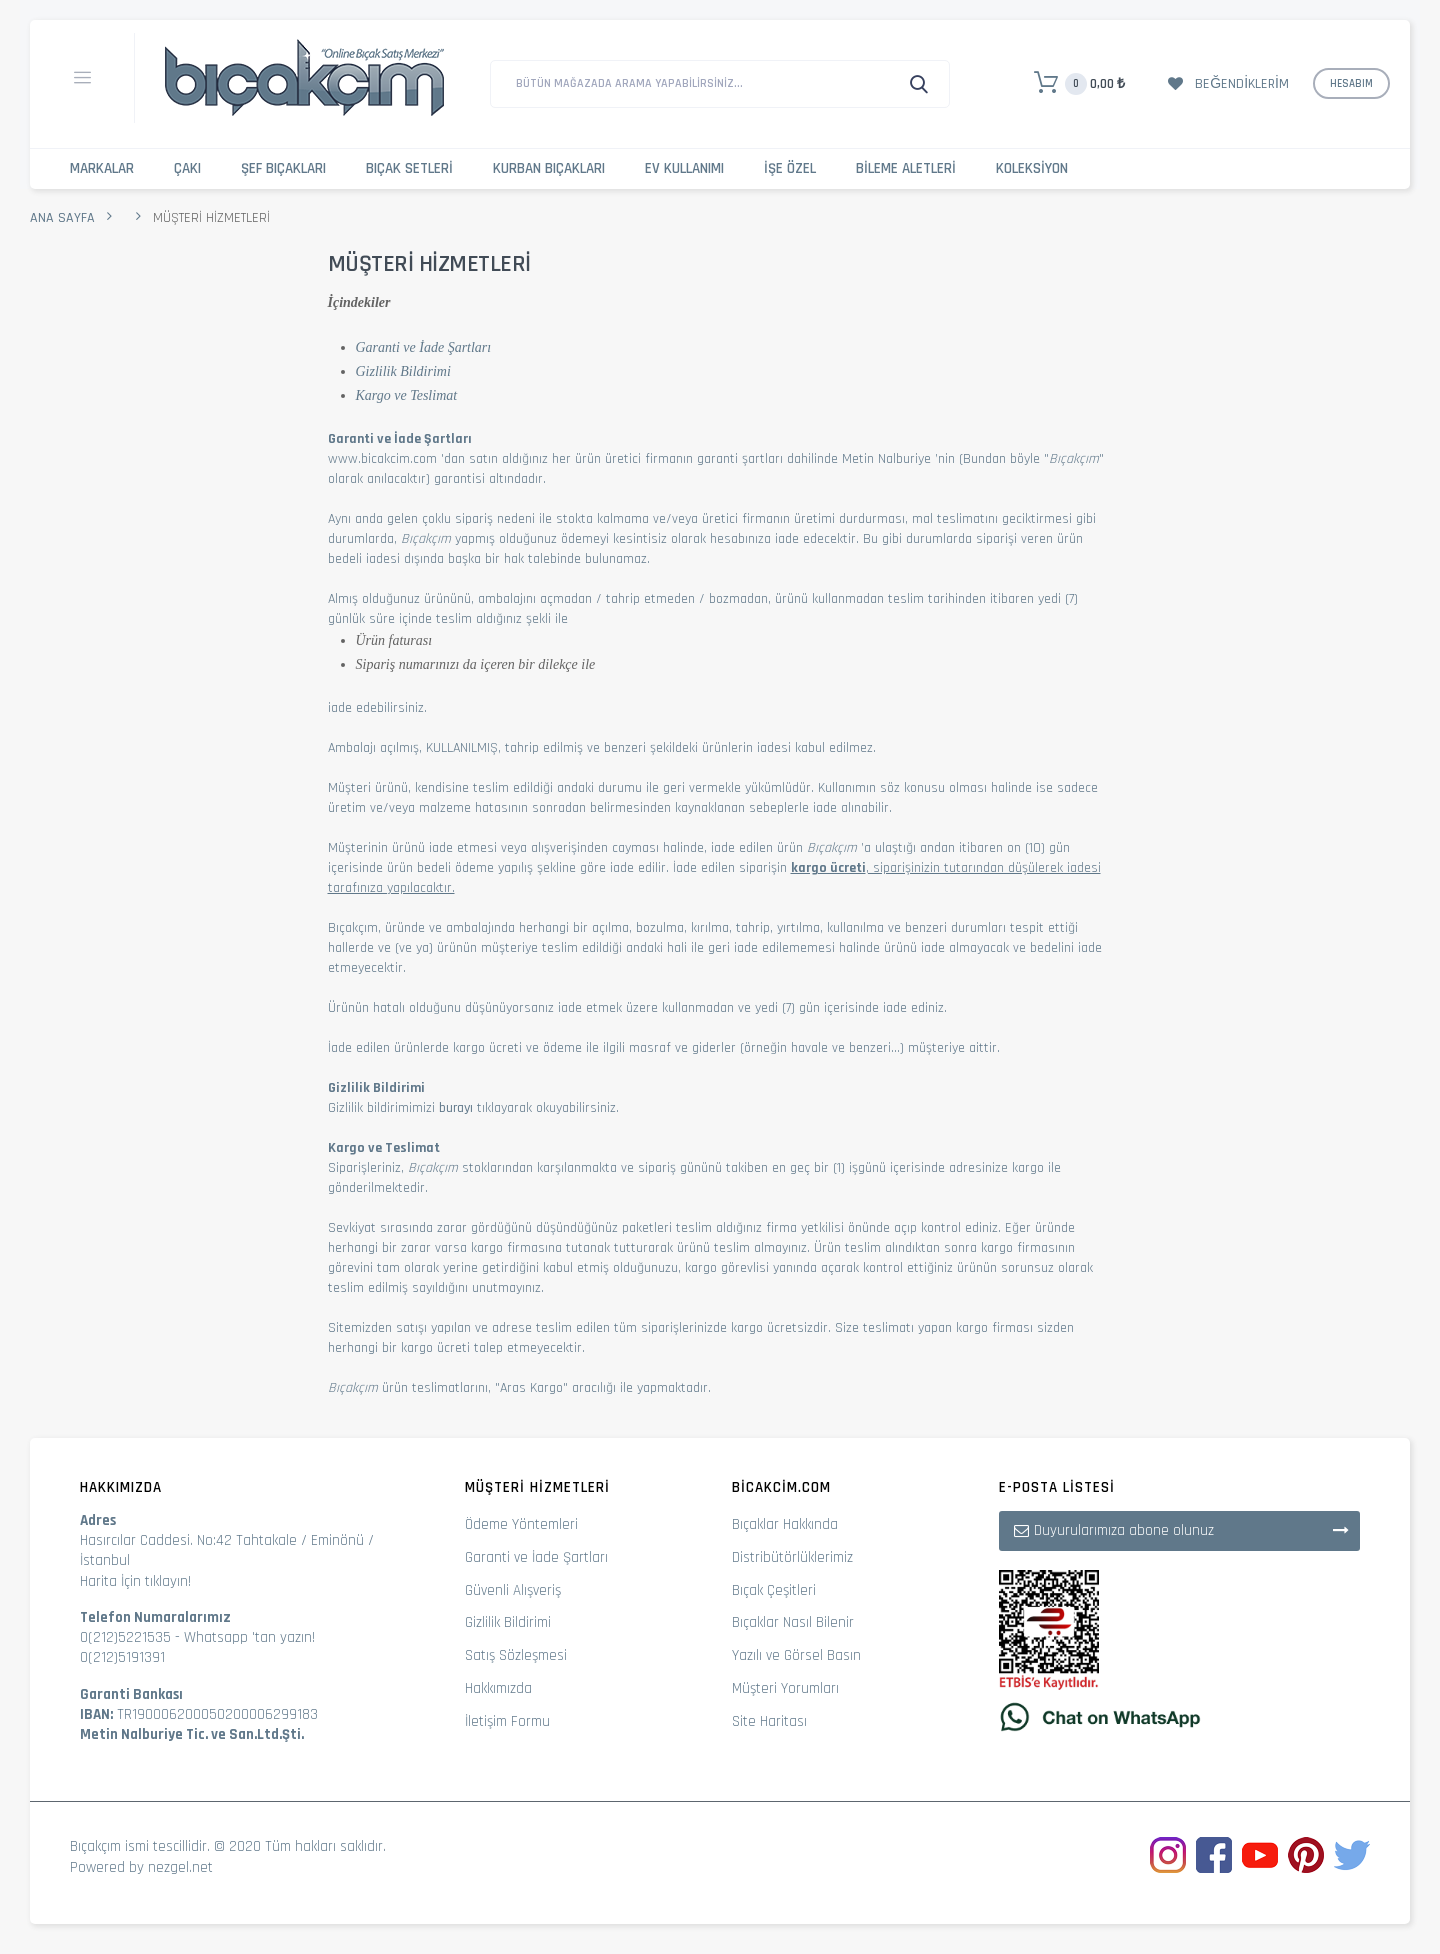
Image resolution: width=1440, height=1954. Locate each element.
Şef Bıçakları (283, 168)
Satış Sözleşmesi (516, 1655)
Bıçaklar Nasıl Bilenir (793, 1622)
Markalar (102, 168)
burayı (456, 1108)
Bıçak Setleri (409, 168)
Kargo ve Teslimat (407, 395)
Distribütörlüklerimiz (792, 1557)
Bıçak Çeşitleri (774, 1590)
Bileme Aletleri (906, 168)
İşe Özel (790, 168)
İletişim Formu (507, 1721)
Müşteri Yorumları (785, 1688)
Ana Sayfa (62, 218)
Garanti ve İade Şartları (424, 347)
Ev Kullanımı (684, 168)
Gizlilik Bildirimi (403, 371)
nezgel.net (180, 1867)
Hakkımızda (498, 1688)
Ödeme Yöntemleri (521, 1524)
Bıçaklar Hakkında (785, 1524)
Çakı (187, 168)
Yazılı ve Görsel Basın (796, 1655)
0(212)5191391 (122, 1657)
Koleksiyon (1032, 168)
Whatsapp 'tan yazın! (249, 1637)
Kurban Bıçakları (549, 168)
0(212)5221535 (125, 1637)
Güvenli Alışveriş (513, 1590)
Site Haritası (769, 1721)
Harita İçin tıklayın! (135, 1581)
